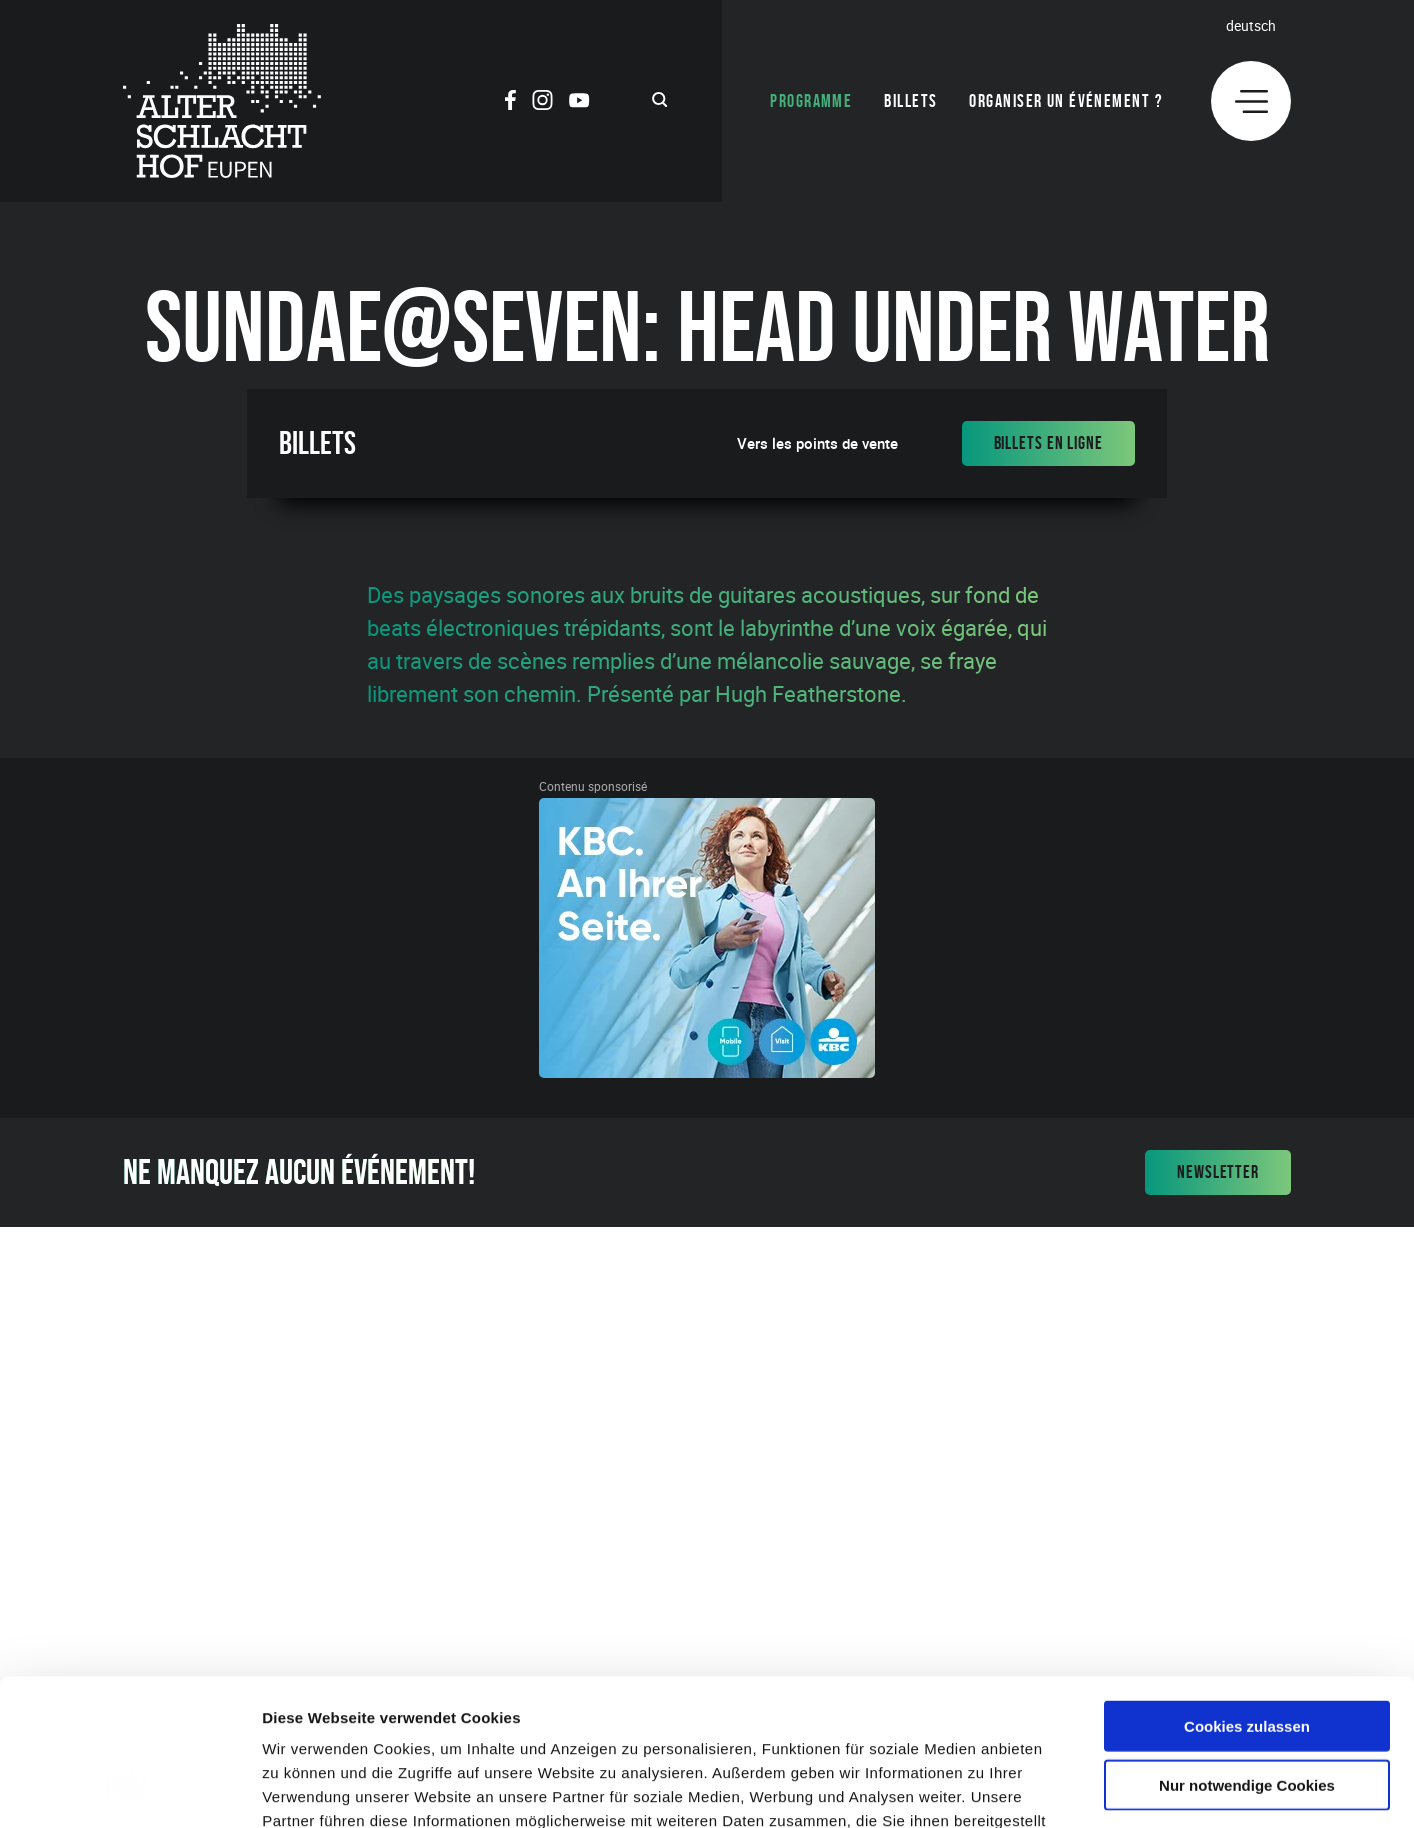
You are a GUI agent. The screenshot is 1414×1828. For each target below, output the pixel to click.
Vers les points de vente (817, 443)
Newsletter (1218, 1172)
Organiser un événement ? (1066, 101)
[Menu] (1251, 101)
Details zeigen (1063, 1788)
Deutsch (1251, 25)
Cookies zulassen (1247, 1588)
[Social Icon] (510, 103)
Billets (910, 101)
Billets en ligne (1048, 443)
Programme (811, 101)
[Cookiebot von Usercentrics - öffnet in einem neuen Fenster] (129, 1789)
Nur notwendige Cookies (1247, 1647)
